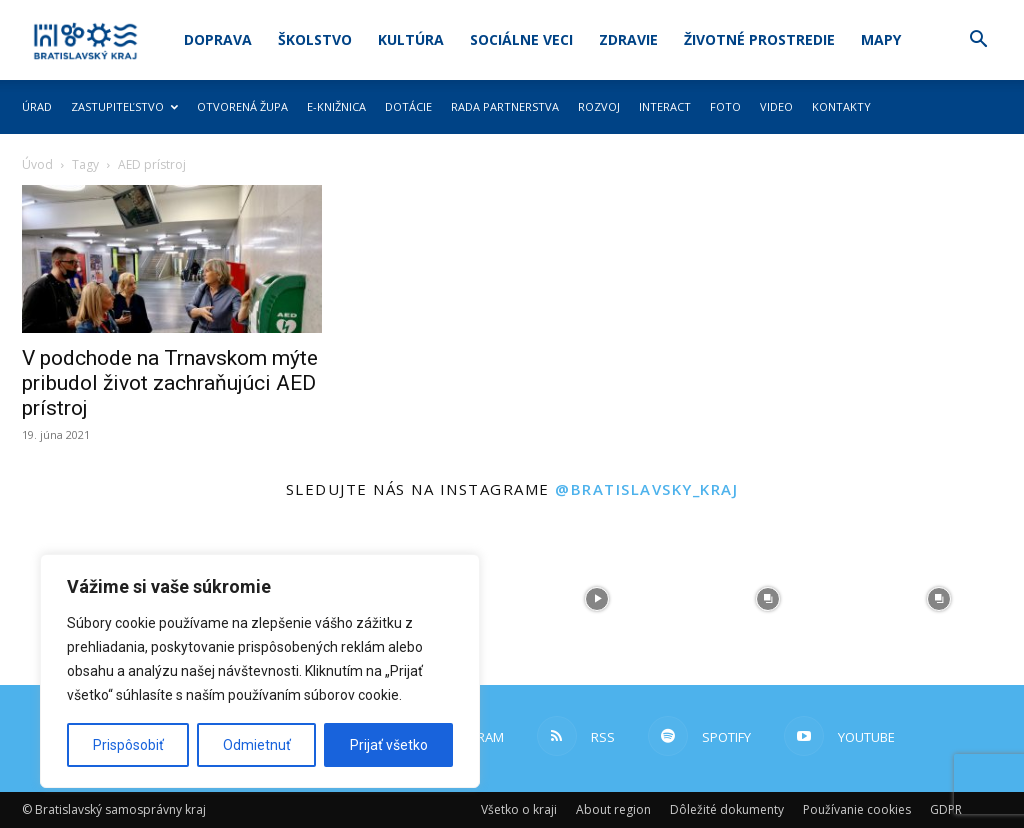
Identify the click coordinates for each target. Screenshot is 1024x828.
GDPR (946, 809)
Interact (665, 106)
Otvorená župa (242, 106)
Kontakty (841, 106)
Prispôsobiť (128, 745)
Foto (725, 106)
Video (776, 106)
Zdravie (628, 39)
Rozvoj (599, 106)
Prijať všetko (389, 745)
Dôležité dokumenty (727, 809)
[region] (260, 671)
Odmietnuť (257, 745)
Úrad (37, 106)
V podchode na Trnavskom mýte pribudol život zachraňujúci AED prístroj (170, 383)
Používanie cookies (857, 809)
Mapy (881, 39)
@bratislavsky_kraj (646, 489)
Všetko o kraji (519, 809)
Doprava (218, 39)
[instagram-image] (597, 599)
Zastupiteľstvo (124, 106)
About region (613, 809)
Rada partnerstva (505, 106)
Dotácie (408, 106)
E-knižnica (336, 106)
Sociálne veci (521, 39)
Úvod (37, 164)
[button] (978, 41)
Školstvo (315, 39)
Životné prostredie (759, 39)
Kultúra (411, 39)
